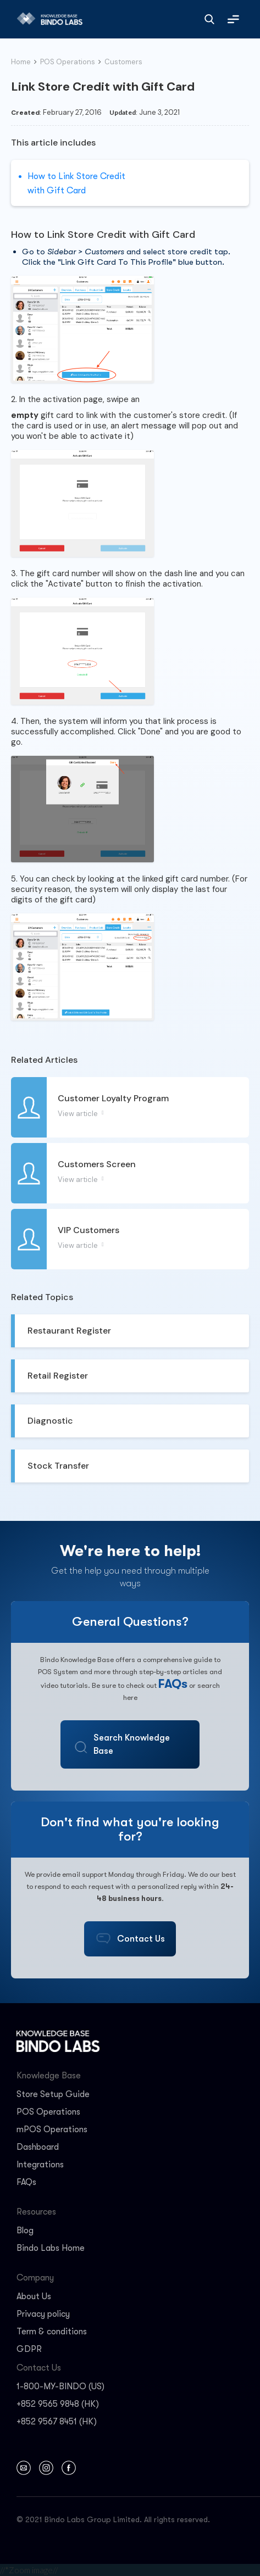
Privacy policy (43, 2314)
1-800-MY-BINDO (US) (60, 2386)
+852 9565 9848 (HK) (57, 2404)
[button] (233, 19)
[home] (46, 19)
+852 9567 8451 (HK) (56, 2422)
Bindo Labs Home (50, 2248)
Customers (123, 61)
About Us (33, 2296)
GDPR (29, 2349)
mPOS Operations (51, 2129)
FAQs (172, 1684)
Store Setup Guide (53, 2094)
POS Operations (67, 61)
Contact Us (141, 1939)
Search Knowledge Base (131, 1744)
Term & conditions (51, 2332)
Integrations (40, 2165)
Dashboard (37, 2147)
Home (21, 61)
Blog (25, 2230)
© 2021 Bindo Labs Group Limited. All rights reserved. (113, 2519)
